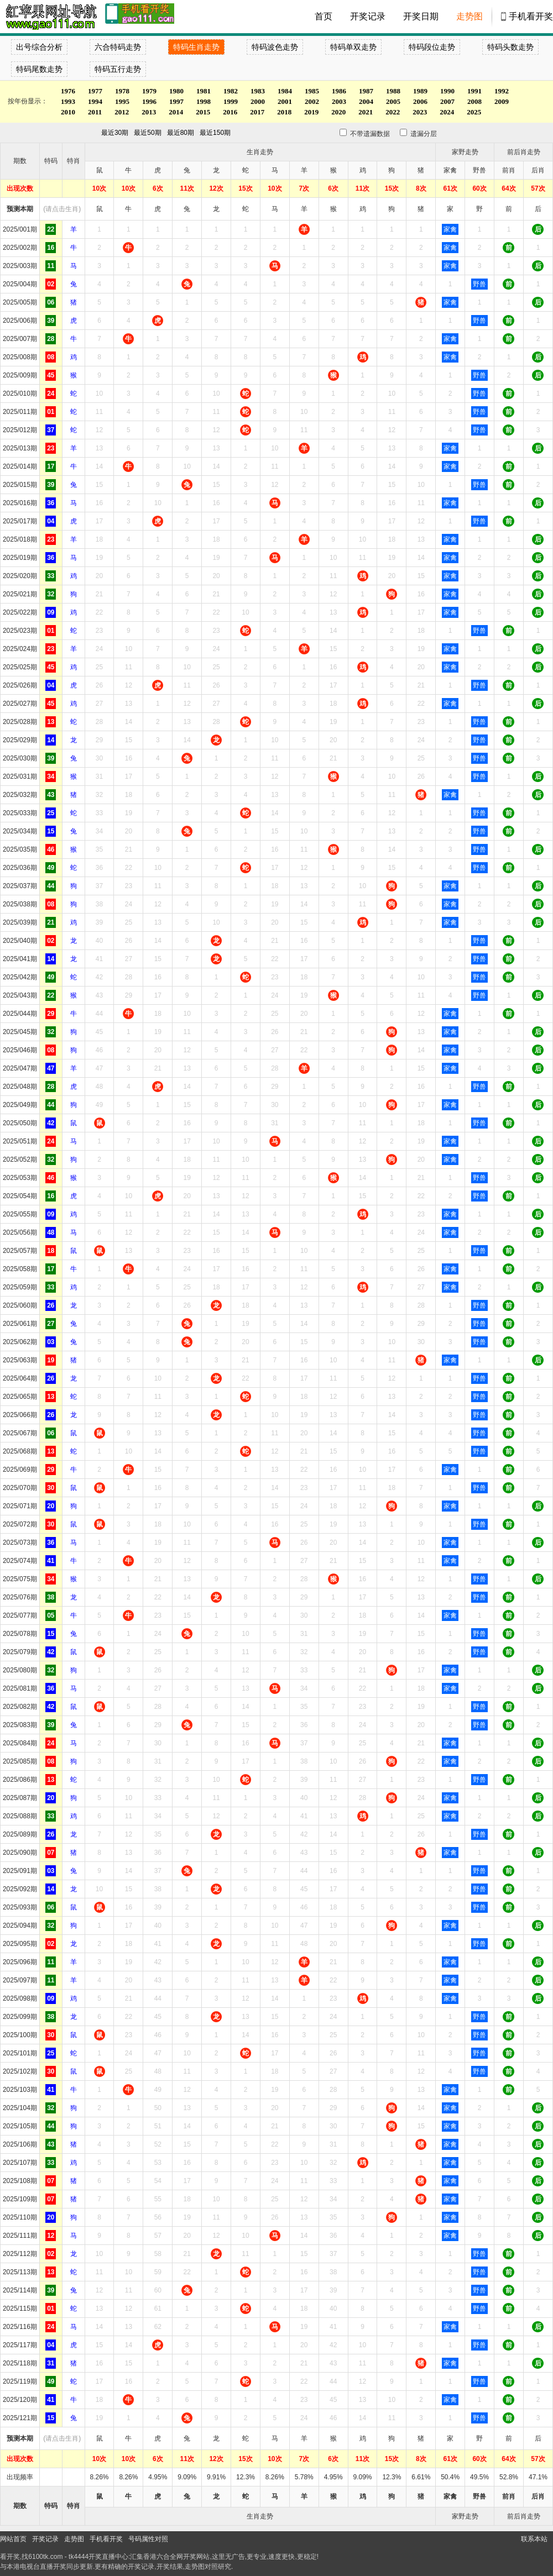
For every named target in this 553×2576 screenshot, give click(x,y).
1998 (203, 101)
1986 (339, 91)
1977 (95, 91)
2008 (474, 101)
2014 (176, 112)
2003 (339, 101)
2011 (95, 112)
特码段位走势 (432, 47)
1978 (122, 91)
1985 (312, 91)
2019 (311, 112)
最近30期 (114, 133)
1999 (230, 101)
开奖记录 (367, 16)
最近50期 (147, 133)
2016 (230, 112)
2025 (474, 112)
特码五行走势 (118, 69)
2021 (365, 112)
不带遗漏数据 (364, 134)
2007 (447, 101)
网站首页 (13, 2539)
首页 (323, 16)
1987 (366, 91)
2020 (338, 112)
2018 (284, 112)
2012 (121, 112)
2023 (420, 112)
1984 (285, 91)
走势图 (469, 16)
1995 (122, 101)
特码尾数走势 (39, 69)
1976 (68, 91)
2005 (393, 101)
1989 (420, 91)
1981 (203, 91)
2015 (203, 112)
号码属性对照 (148, 2539)
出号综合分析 (39, 47)
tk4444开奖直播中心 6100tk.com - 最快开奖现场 (50, 16)
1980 (176, 91)
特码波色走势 (275, 47)
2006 (420, 101)
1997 (176, 101)
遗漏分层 (414, 134)
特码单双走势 (353, 47)
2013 (149, 112)
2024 (447, 112)
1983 (258, 91)
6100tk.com (45, 2557)
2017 (257, 112)
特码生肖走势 (196, 47)
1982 (230, 91)
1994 (95, 101)
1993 (68, 101)
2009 (501, 101)
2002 (312, 101)
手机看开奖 (531, 16)
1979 (149, 91)
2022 (392, 112)
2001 (285, 101)
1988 (393, 91)
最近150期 (215, 133)
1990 (447, 91)
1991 (474, 91)
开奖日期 (421, 16)
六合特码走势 (118, 47)
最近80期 (180, 133)
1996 (149, 101)
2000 (258, 101)
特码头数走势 (510, 47)
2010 (68, 112)
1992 (501, 91)
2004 (366, 101)
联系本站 (534, 2539)
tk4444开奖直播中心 (98, 2557)
